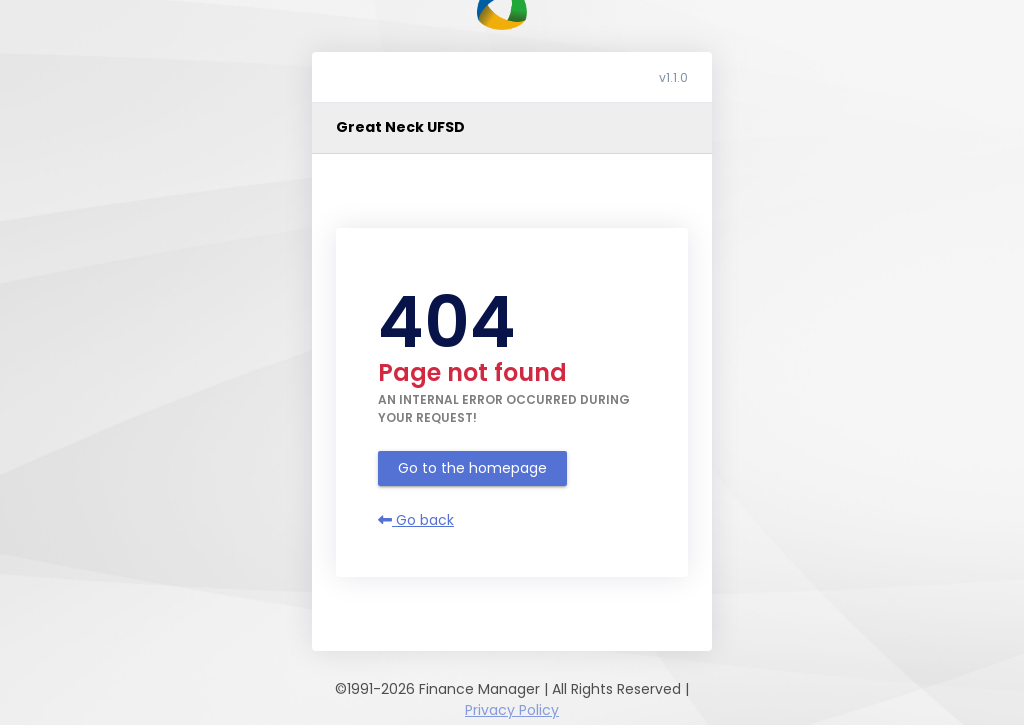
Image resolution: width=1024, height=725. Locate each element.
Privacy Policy (512, 710)
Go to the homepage (472, 468)
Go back (416, 520)
